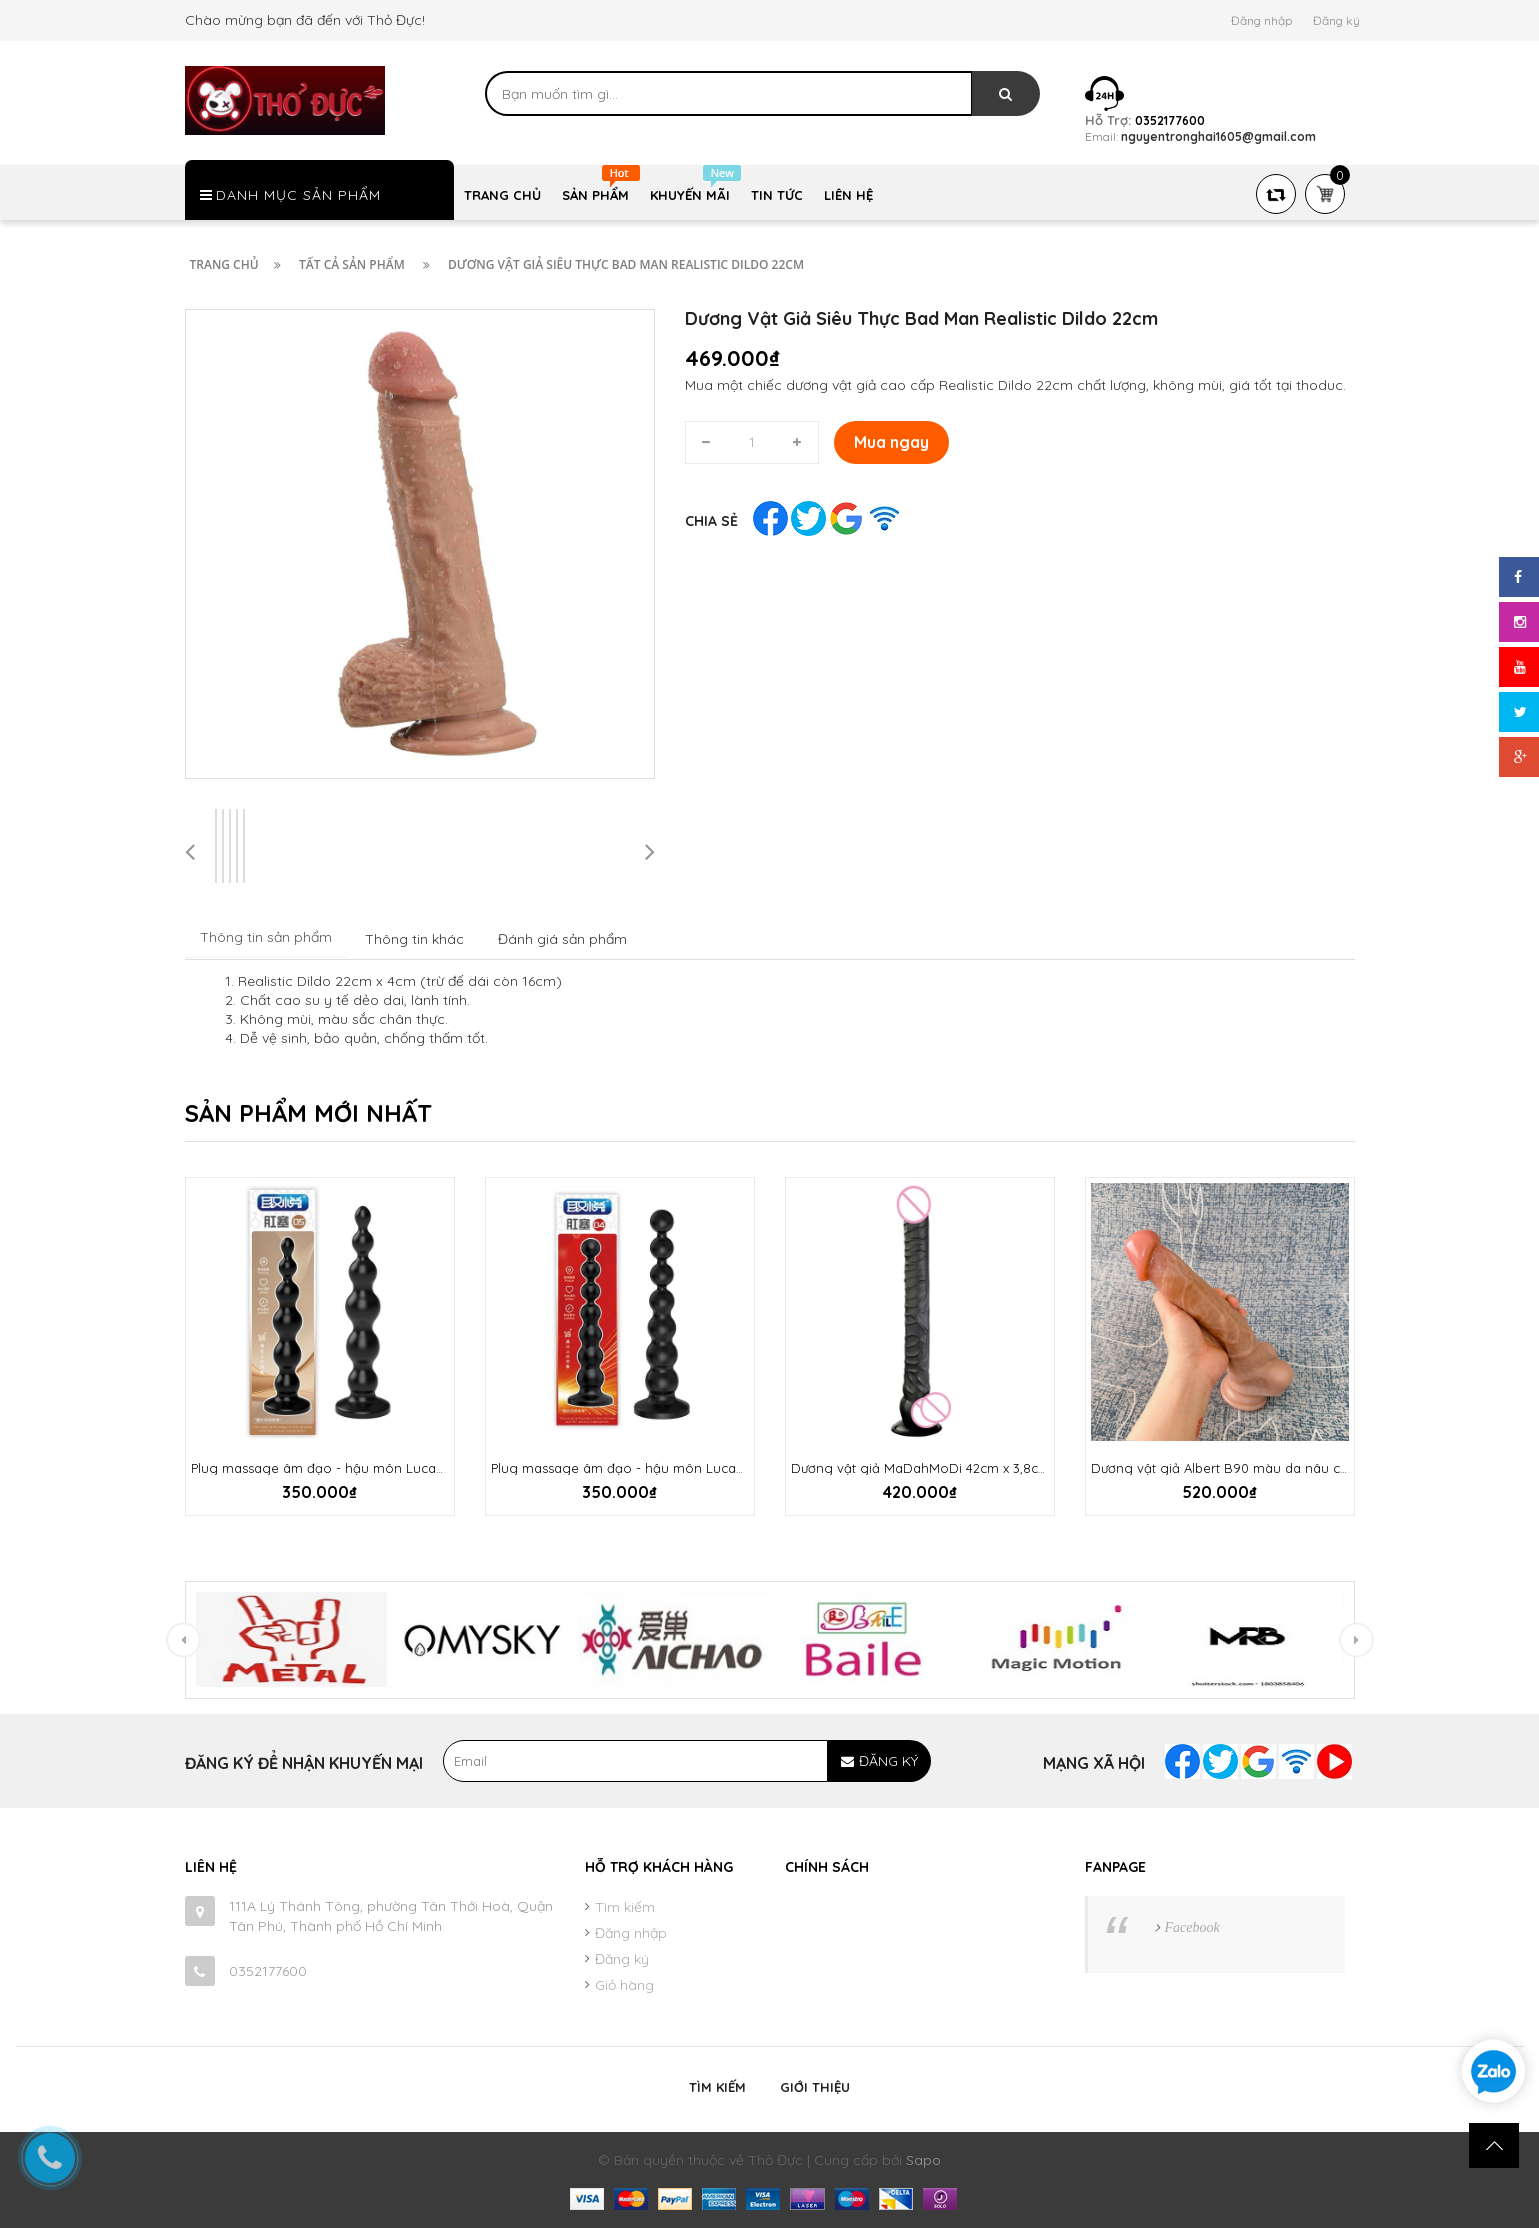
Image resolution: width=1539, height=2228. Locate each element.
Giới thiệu (815, 2087)
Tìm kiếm (625, 1907)
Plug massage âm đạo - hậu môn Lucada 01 (629, 1468)
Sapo (923, 2160)
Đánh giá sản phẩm (562, 939)
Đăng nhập (1261, 20)
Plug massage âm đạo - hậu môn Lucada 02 (331, 1468)
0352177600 (268, 1971)
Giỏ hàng (624, 1985)
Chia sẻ (711, 521)
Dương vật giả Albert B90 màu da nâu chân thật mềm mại (1272, 1468)
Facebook (1192, 1927)
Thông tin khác (414, 939)
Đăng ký (1336, 20)
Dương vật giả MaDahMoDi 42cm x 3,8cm (920, 1468)
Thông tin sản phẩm (266, 937)
